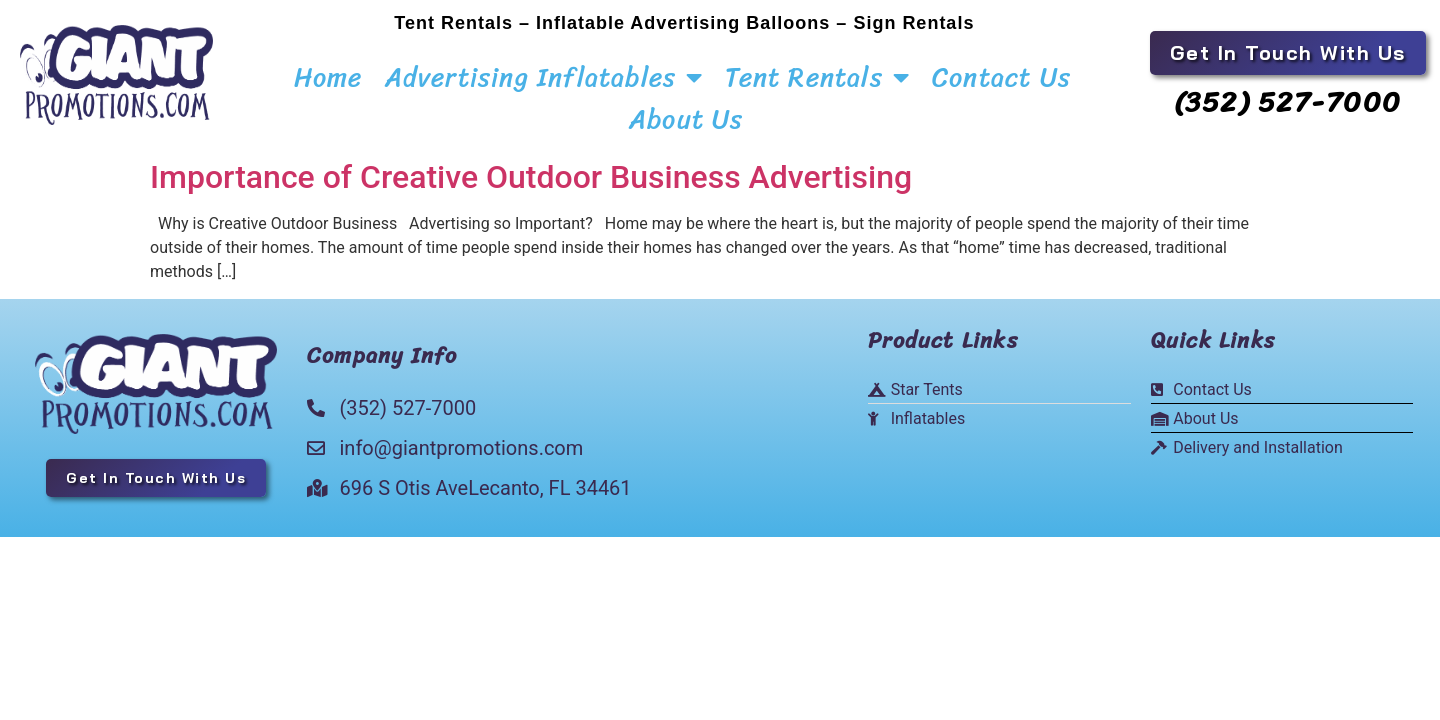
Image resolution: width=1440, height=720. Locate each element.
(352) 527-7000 (1288, 101)
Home (328, 77)
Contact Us (1001, 77)
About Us (686, 119)
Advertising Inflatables (544, 77)
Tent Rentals (817, 77)
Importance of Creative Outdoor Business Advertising (531, 167)
